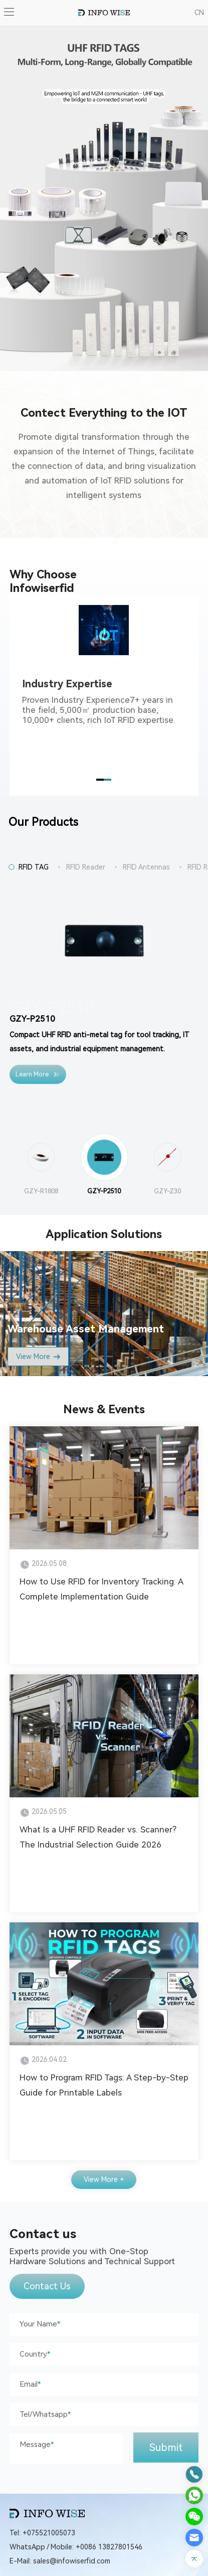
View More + (104, 2179)
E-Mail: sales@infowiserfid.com (60, 2561)
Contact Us (47, 2286)
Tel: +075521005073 (42, 2533)
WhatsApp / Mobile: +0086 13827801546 (76, 2547)
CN (199, 13)
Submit (165, 2447)
